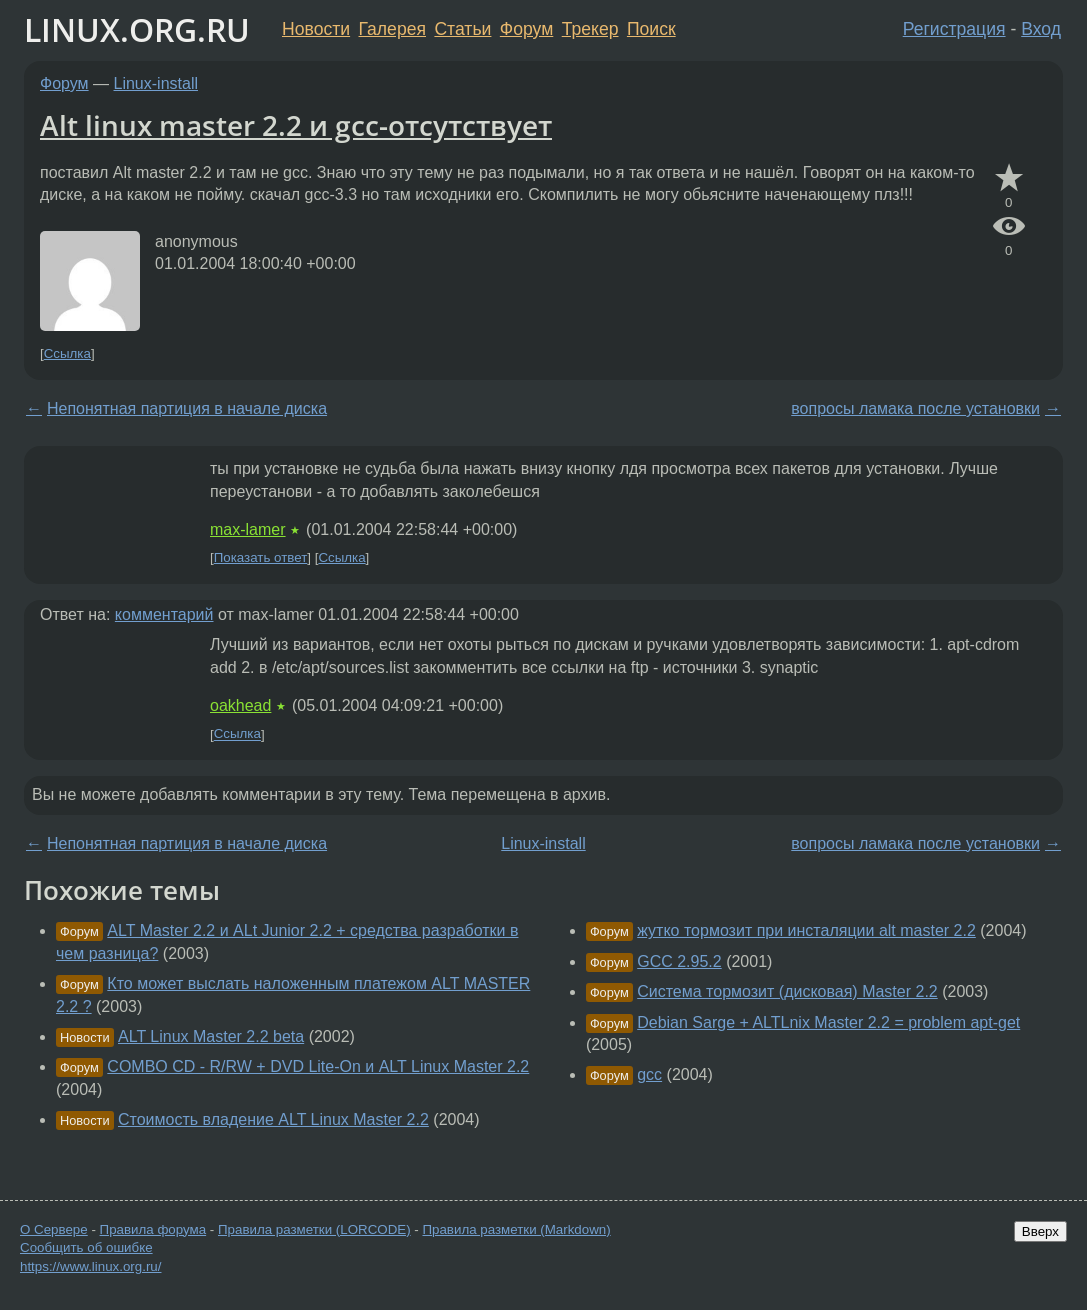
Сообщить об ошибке (86, 1247)
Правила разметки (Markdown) (516, 1229)
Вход (1041, 29)
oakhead (240, 705)
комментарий (164, 614)
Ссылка (67, 353)
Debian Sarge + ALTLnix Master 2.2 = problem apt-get (828, 1022)
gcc (649, 1074)
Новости (316, 29)
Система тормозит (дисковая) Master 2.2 (787, 991)
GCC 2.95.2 (679, 961)
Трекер (590, 29)
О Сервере (54, 1229)
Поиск (651, 29)
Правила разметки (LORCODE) (314, 1229)
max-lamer (248, 529)
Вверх (1040, 1231)
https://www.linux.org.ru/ (90, 1266)
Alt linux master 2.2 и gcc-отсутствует (296, 125)
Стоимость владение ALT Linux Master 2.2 (273, 1119)
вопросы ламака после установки (915, 408)
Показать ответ (261, 557)
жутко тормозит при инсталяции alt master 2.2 (806, 930)
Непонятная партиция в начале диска (187, 408)
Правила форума (153, 1229)
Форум (526, 29)
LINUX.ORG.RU (137, 29)
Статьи (462, 29)
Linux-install (156, 83)
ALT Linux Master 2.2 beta (211, 1036)
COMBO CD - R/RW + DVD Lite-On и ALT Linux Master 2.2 (318, 1066)
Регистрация (954, 29)
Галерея (392, 29)
